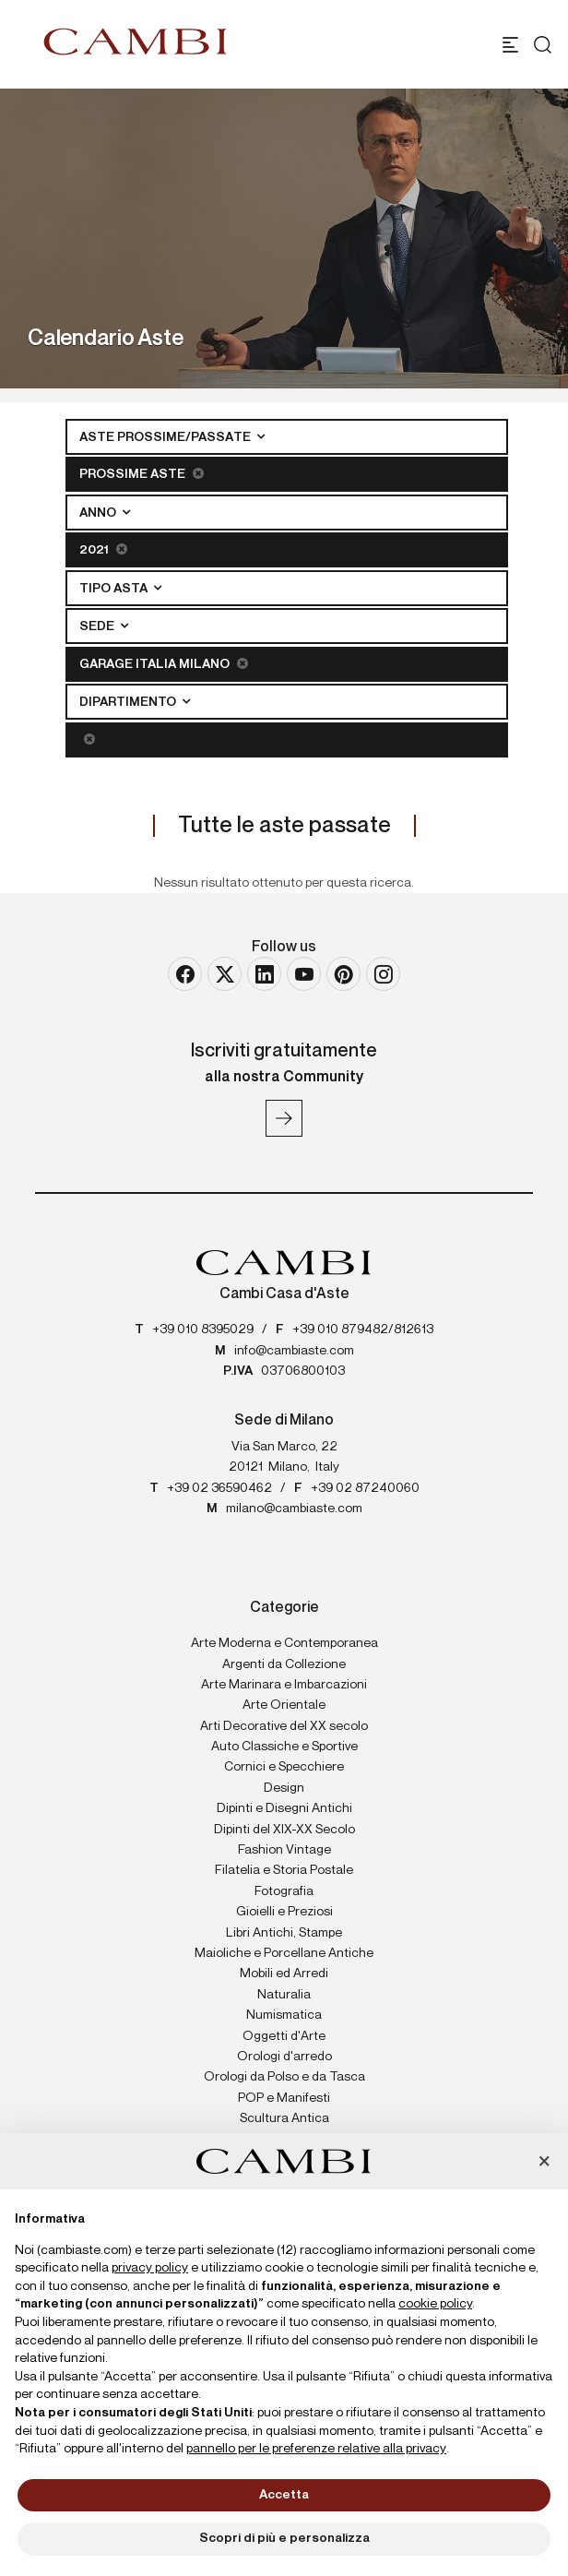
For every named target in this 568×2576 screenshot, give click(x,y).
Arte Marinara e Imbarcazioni (284, 1684)
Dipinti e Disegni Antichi (284, 1808)
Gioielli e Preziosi (284, 1911)
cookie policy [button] (435, 2303)
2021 (103, 549)
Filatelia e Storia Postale (284, 1870)
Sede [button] (98, 626)
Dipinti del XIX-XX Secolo (284, 1829)
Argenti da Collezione (284, 1664)
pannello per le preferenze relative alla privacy (316, 2448)
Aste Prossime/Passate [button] (166, 437)
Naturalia (284, 1994)
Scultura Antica (284, 2118)
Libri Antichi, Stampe (284, 1932)
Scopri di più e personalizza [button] (284, 2538)
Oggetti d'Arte (284, 2036)
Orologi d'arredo (284, 2056)
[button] (544, 2162)
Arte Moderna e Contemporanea (284, 1643)
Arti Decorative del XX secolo (284, 1726)
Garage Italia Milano (163, 664)
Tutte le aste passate (284, 826)
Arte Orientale (284, 1705)
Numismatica (284, 2015)
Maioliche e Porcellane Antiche (284, 1953)
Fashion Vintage (284, 1849)
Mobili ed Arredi (284, 1973)
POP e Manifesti (284, 2098)
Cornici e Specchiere (284, 1766)
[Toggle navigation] (510, 44)
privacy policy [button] (150, 2267)
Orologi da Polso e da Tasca (284, 2076)
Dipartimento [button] (129, 702)
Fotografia (284, 1891)
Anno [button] (99, 513)
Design (284, 1788)
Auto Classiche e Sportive (284, 1746)
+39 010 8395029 (203, 1329)
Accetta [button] (284, 2494)
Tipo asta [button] (114, 588)
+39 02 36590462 (219, 1488)
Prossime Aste (141, 474)
